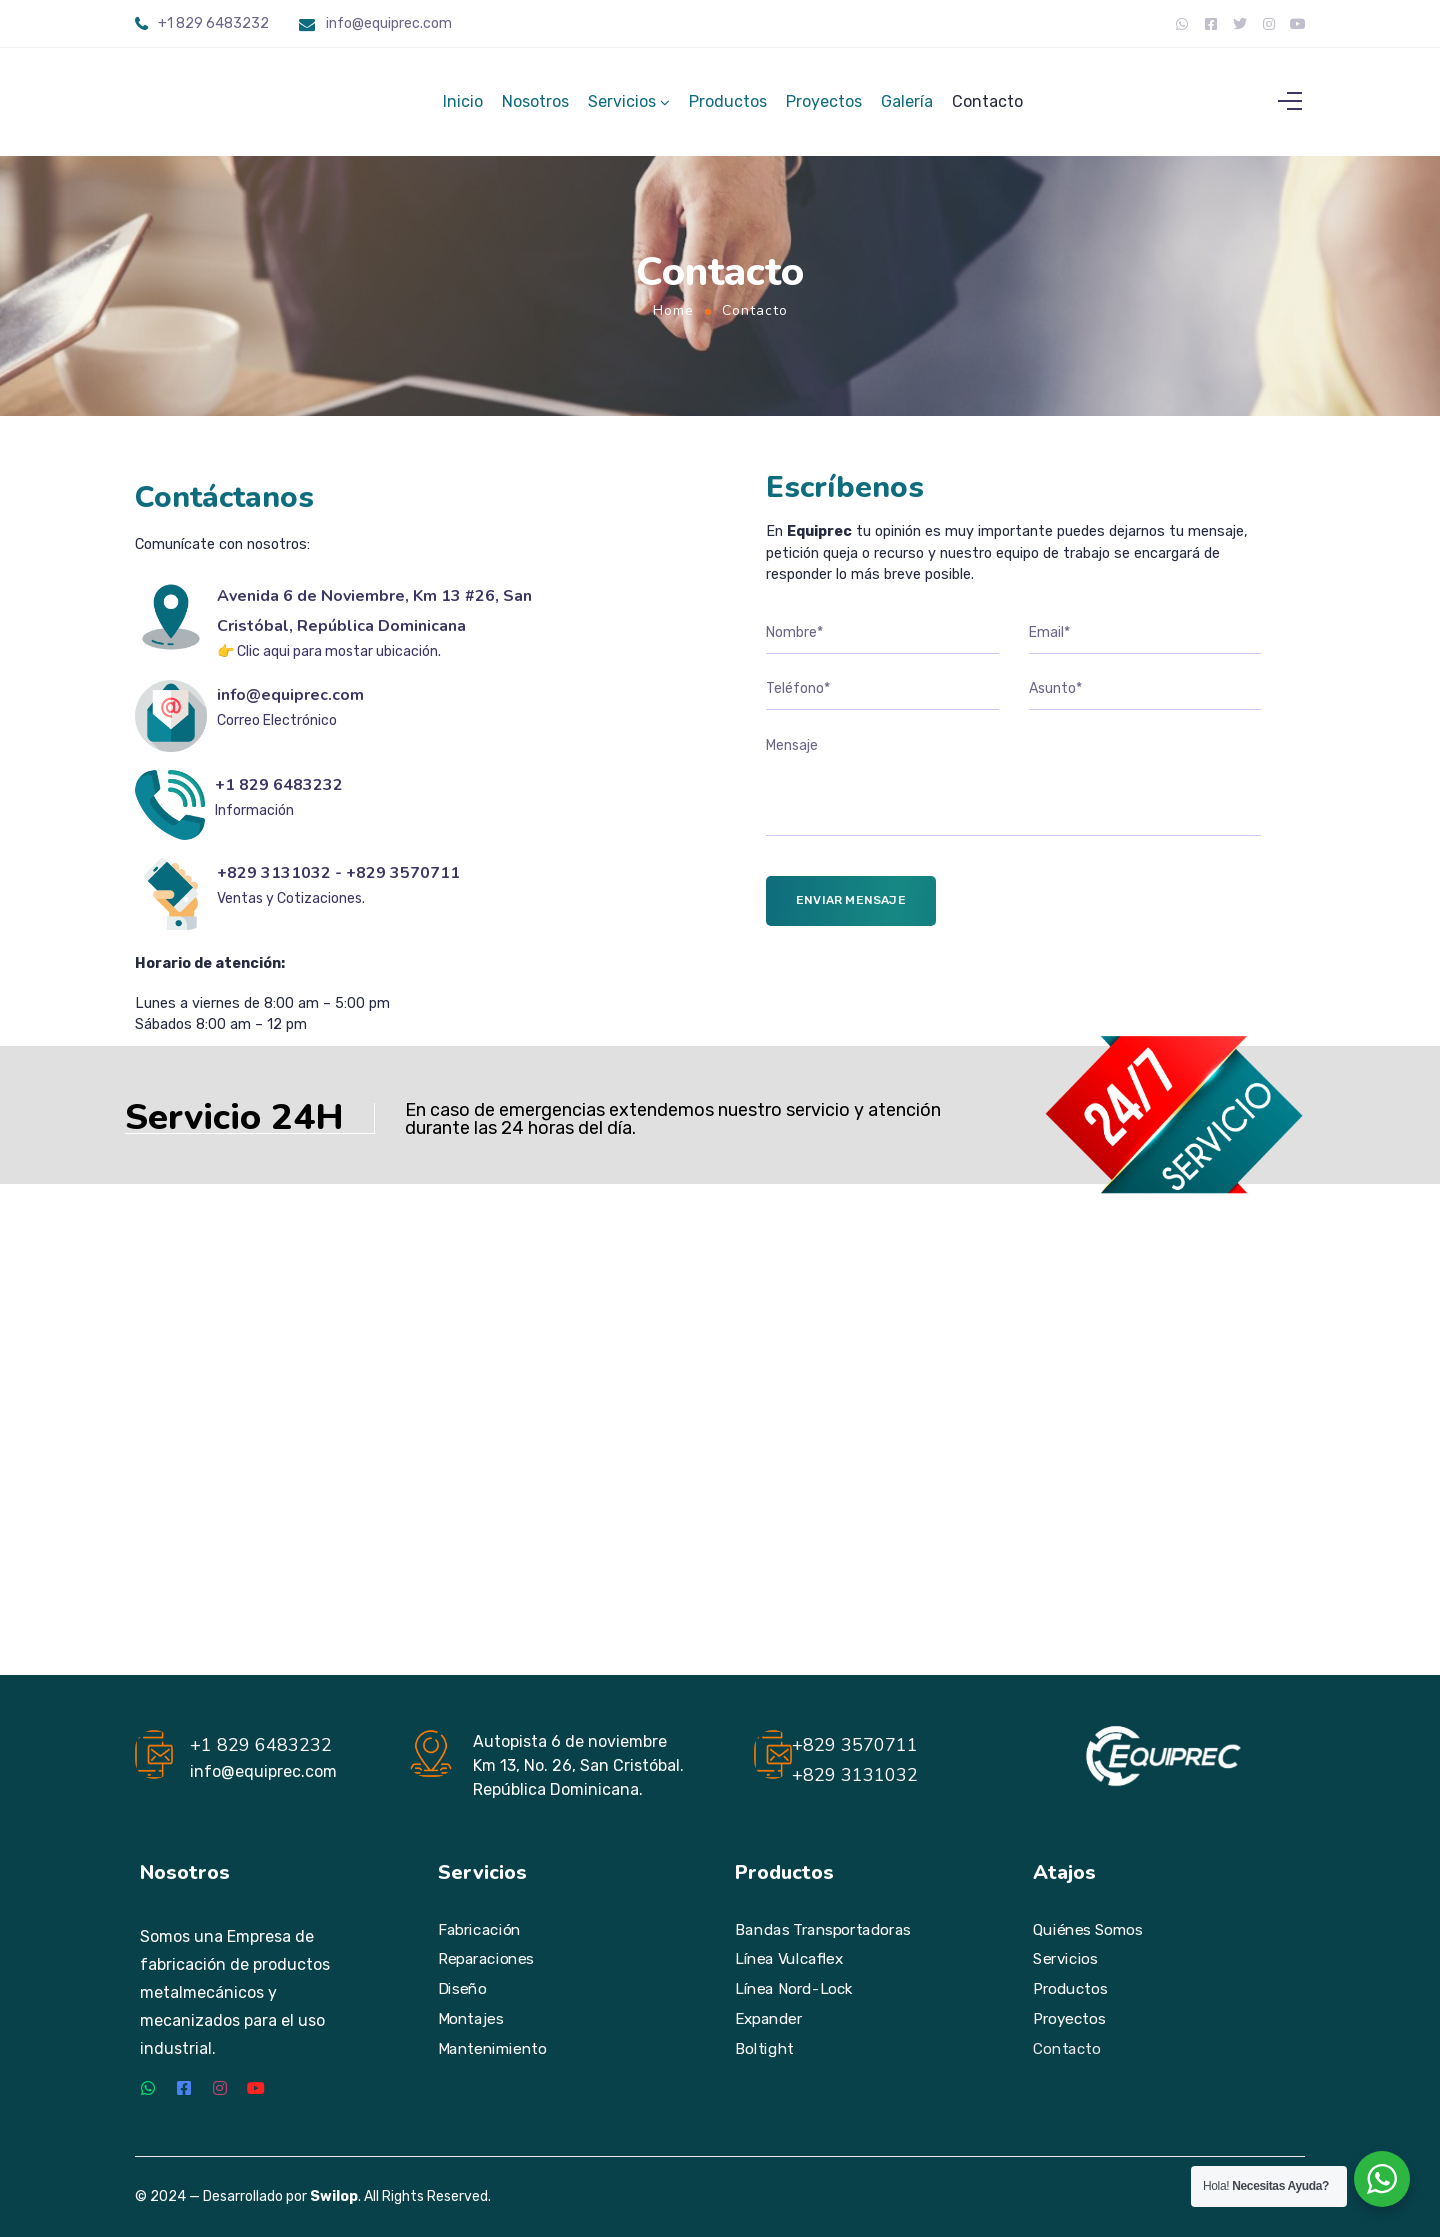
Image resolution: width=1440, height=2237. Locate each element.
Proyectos (824, 107)
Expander (768, 2019)
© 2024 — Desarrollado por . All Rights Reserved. (313, 2197)
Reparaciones (486, 1960)
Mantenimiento (492, 2049)
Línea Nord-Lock (794, 1989)
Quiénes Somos (1087, 1930)
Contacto (987, 107)
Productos (728, 107)
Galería (907, 107)
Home (673, 322)
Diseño (462, 1989)
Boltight (764, 2049)
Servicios (622, 107)
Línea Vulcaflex (789, 1960)
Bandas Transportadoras (823, 1930)
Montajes (471, 2019)
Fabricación (479, 1930)
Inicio (463, 107)
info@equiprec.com (389, 23)
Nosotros (535, 107)
